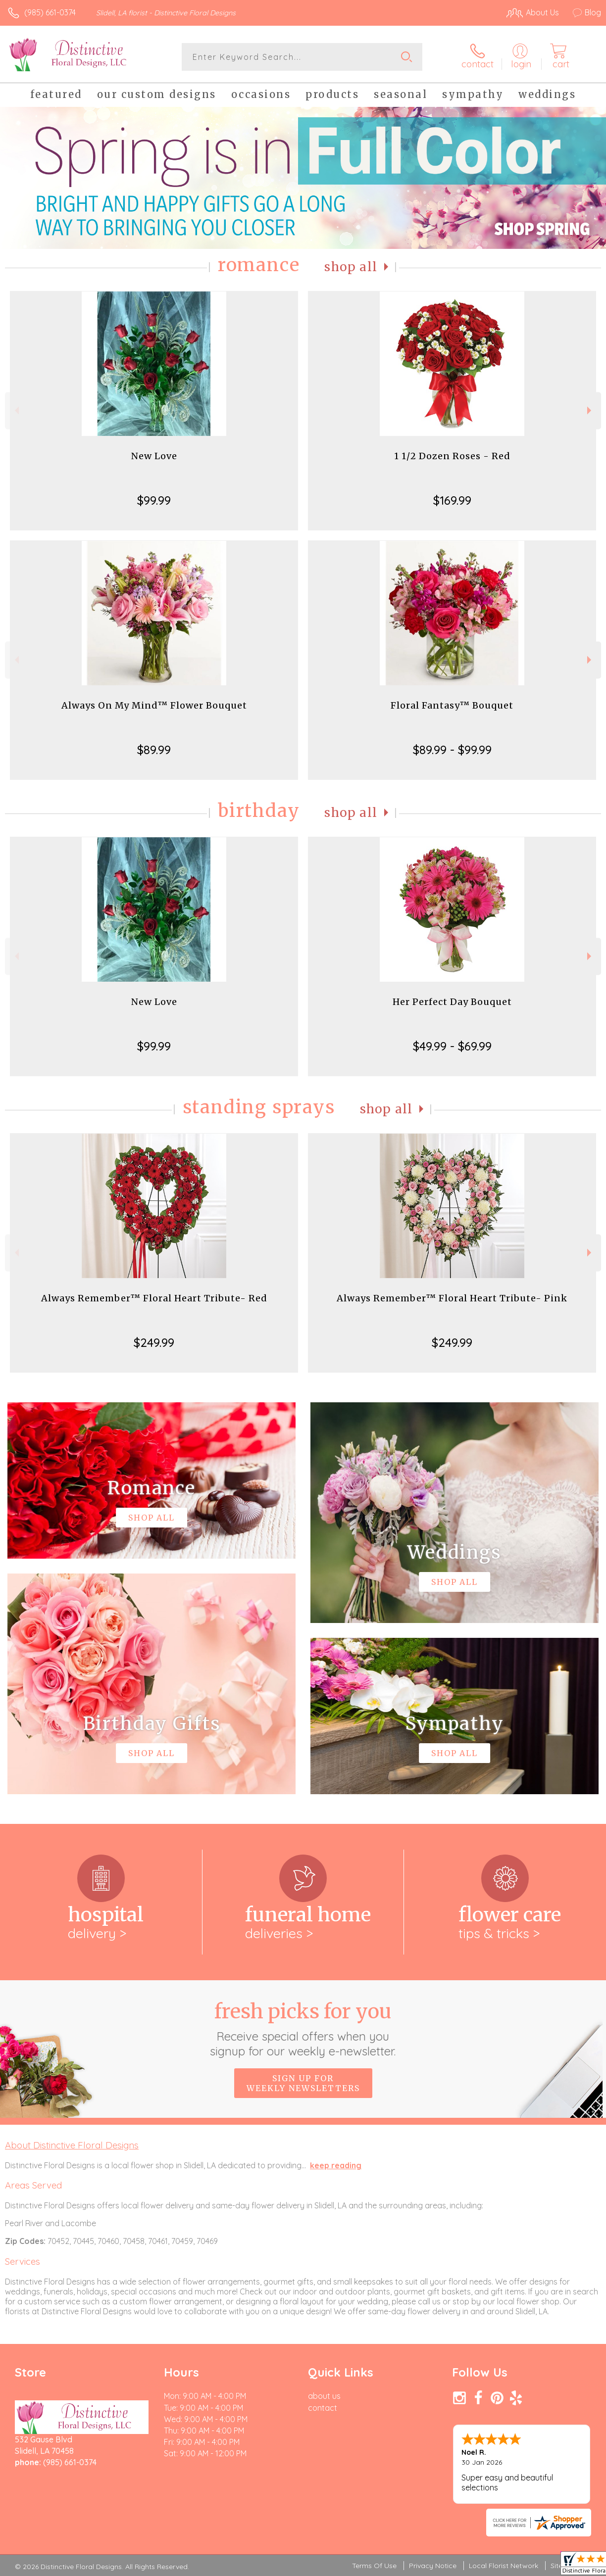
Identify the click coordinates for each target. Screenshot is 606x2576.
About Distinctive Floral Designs (72, 2145)
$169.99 (452, 500)
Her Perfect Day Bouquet (452, 1001)
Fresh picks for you (303, 2028)
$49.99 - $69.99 (452, 1046)
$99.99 (154, 500)
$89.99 (154, 749)
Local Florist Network (503, 2565)
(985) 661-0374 (50, 12)
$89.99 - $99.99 (452, 749)
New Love (154, 456)
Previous (15, 410)
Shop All (351, 267)
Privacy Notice (432, 2565)
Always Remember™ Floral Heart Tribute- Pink (452, 1298)
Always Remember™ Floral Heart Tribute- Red (154, 1298)
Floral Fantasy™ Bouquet (452, 705)
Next (590, 410)
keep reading (335, 2165)
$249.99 (154, 1342)
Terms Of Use (374, 2565)
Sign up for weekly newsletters (303, 2083)
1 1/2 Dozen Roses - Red (452, 456)
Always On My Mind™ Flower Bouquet (154, 705)
